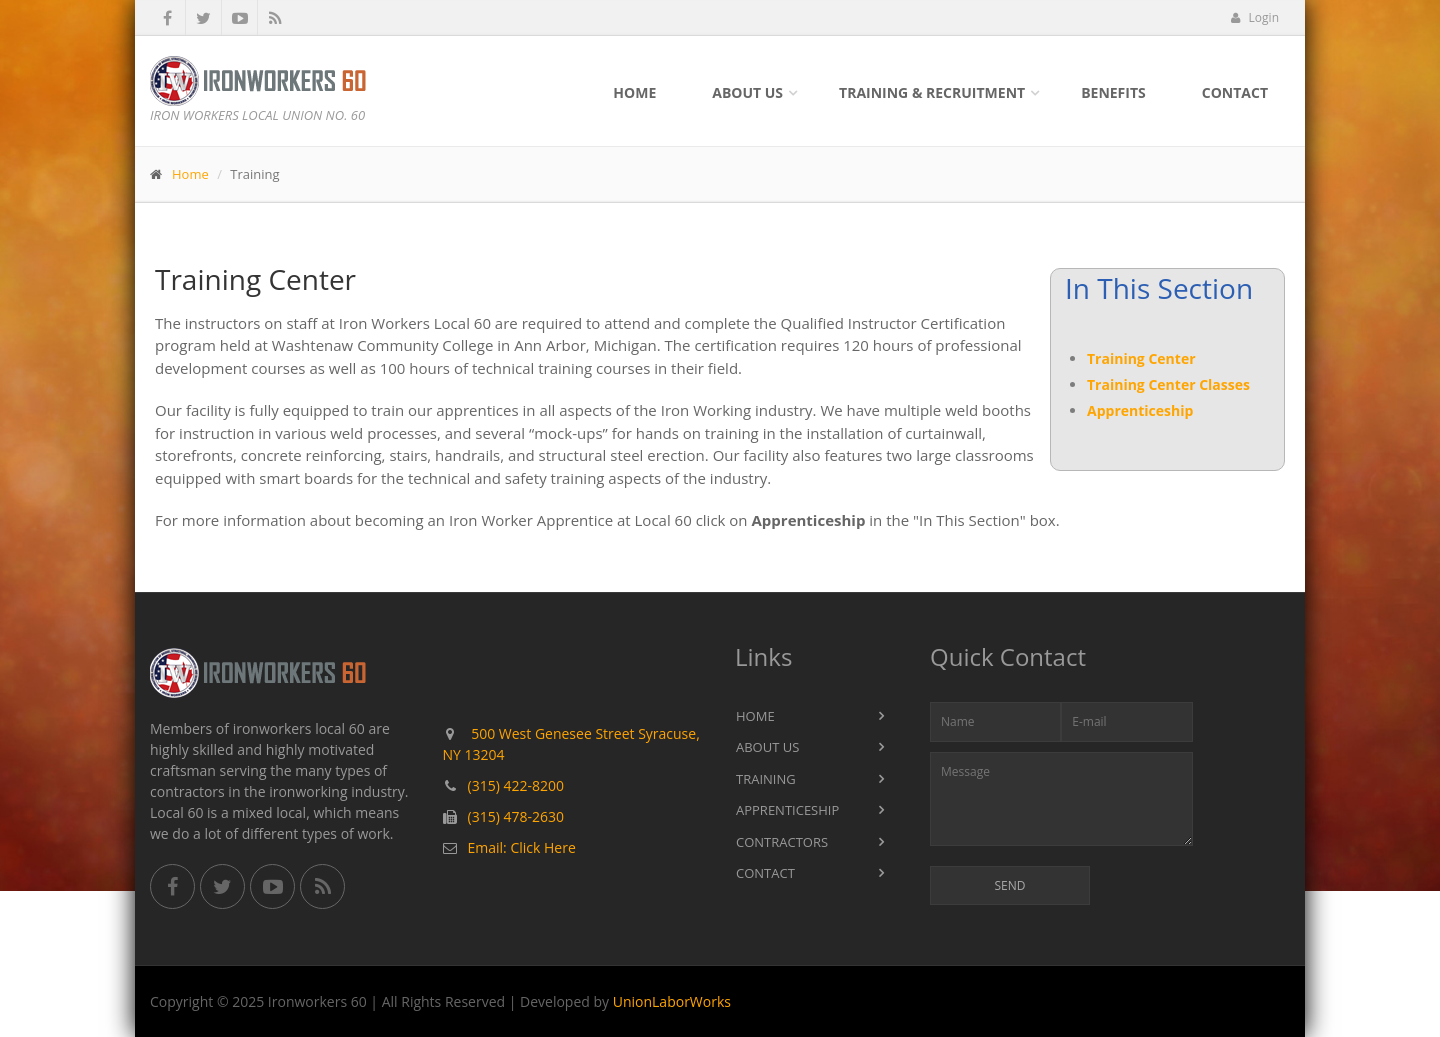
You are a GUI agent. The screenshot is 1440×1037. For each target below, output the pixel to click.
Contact (1235, 92)
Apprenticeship (1140, 410)
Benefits (1113, 92)
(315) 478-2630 (516, 816)
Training (766, 779)
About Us (747, 92)
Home (634, 92)
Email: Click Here (522, 847)
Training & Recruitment (932, 92)
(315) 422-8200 (516, 785)
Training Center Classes (1168, 384)
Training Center (1141, 358)
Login (1254, 17)
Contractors (782, 842)
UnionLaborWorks (672, 1001)
